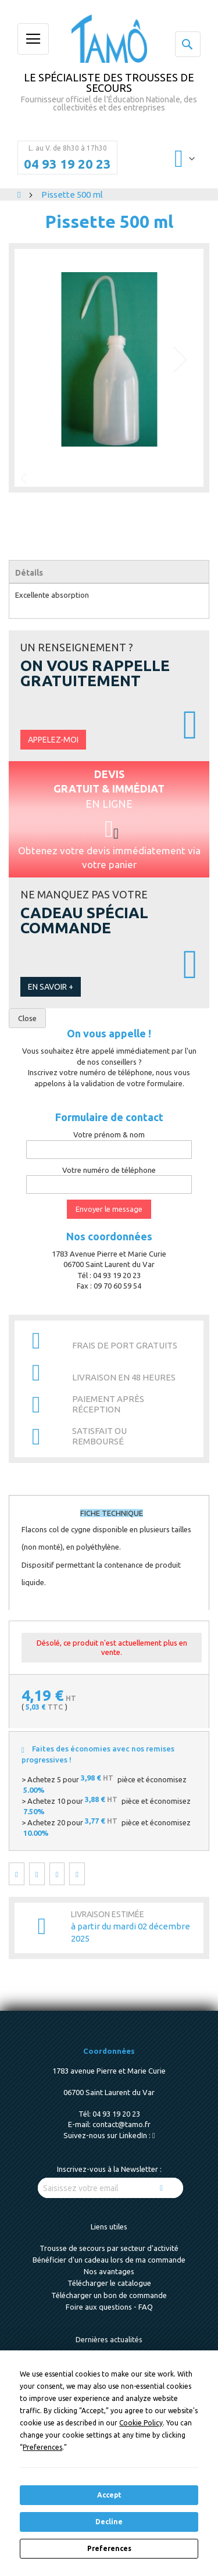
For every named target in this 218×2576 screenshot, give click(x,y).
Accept (109, 2495)
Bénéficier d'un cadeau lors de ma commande (109, 2260)
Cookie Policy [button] (141, 2423)
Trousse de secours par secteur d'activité (109, 2248)
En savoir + (50, 986)
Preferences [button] (42, 2447)
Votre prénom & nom (109, 1134)
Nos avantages (109, 2271)
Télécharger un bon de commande (109, 2295)
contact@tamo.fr (121, 2124)
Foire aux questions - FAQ (109, 2307)
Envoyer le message (109, 1209)
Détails (29, 572)
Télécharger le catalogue (109, 2283)
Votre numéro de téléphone (109, 1170)
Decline (109, 2521)
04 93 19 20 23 (67, 164)
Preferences (109, 2548)
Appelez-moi (53, 739)
